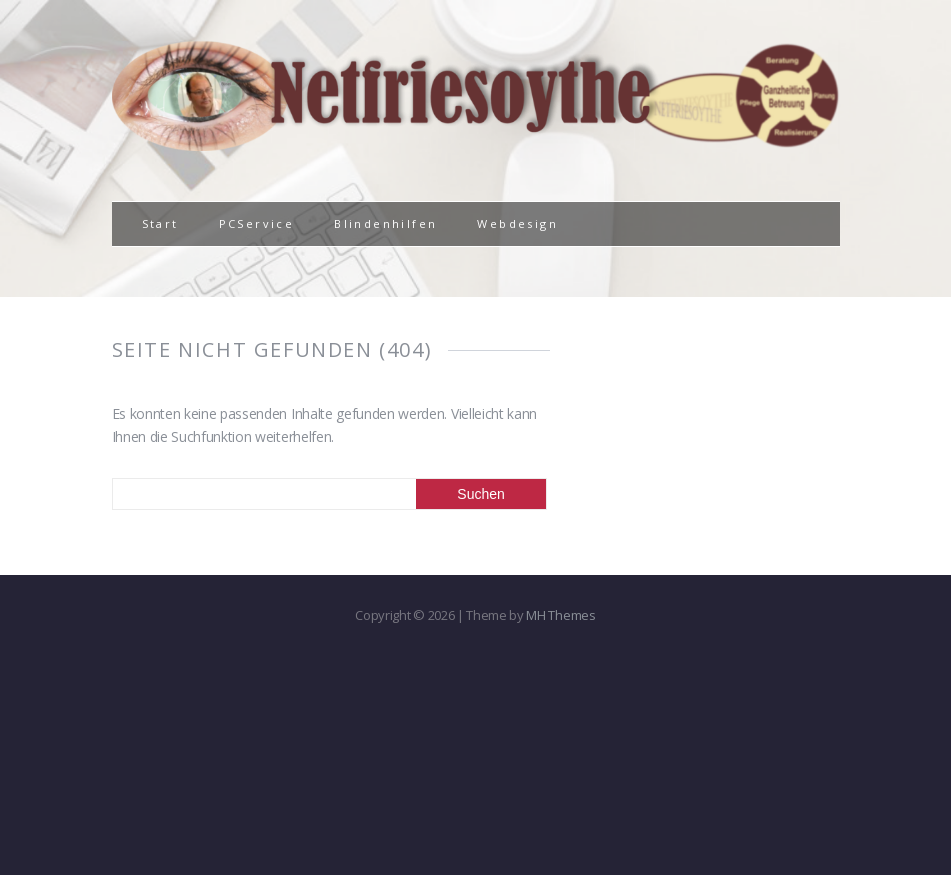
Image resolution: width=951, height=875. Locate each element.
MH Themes (560, 615)
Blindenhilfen (385, 223)
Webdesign (517, 223)
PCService (257, 223)
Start (160, 223)
